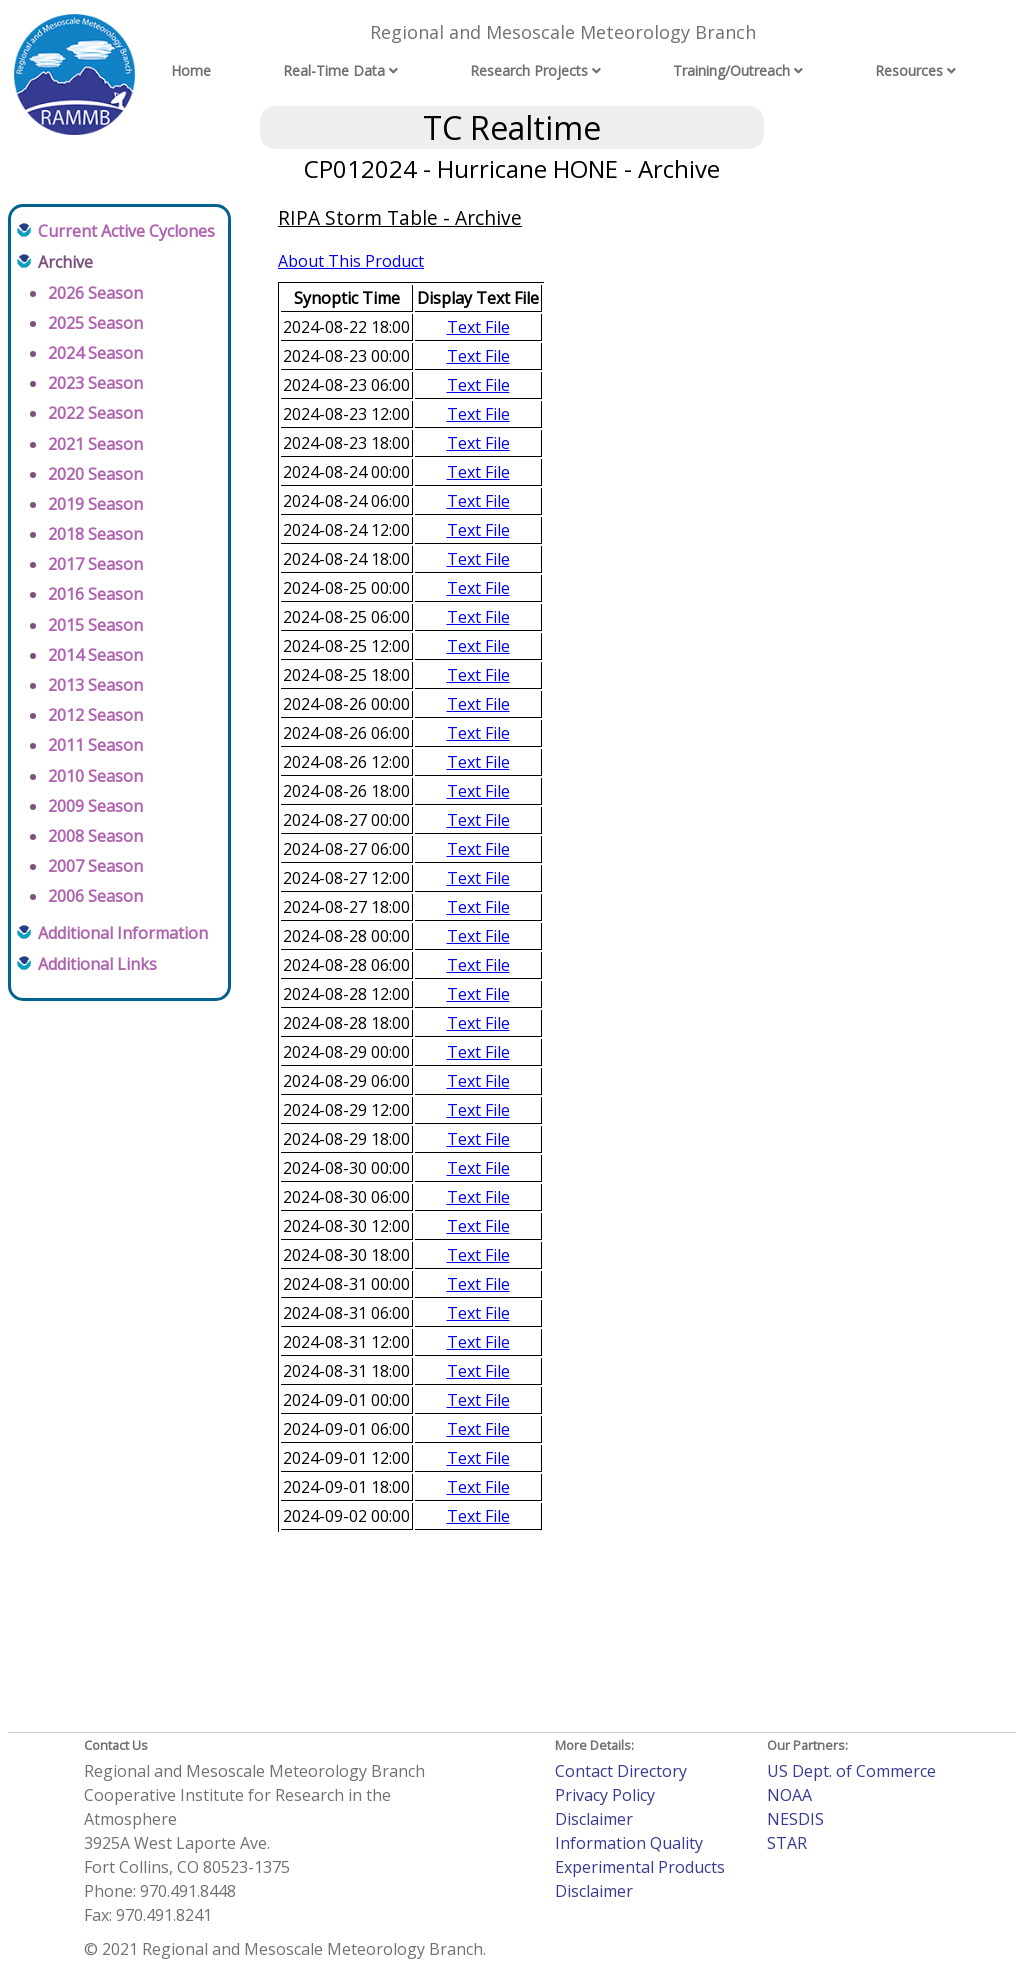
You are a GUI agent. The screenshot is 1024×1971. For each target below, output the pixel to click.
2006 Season (95, 896)
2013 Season (95, 685)
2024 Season (95, 353)
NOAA (789, 1795)
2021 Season (95, 444)
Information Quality (629, 1843)
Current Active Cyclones (126, 231)
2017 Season (95, 564)
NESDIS (795, 1819)
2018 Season (95, 534)
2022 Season (95, 413)
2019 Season (95, 504)
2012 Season (95, 715)
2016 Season (95, 594)
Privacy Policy (605, 1795)
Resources (909, 70)
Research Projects (529, 70)
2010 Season (95, 776)
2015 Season (95, 625)
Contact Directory (621, 1771)
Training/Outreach (731, 70)
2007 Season (95, 866)
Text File (478, 327)
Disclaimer (594, 1819)
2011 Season (95, 745)
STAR (787, 1843)
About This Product (351, 261)
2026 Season (95, 293)
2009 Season (95, 806)
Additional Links (97, 964)
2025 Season (95, 323)
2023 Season (95, 383)
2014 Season (95, 655)
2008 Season (95, 836)
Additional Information (123, 933)
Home (191, 70)
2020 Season (95, 474)
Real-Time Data (334, 70)
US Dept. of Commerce (851, 1771)
